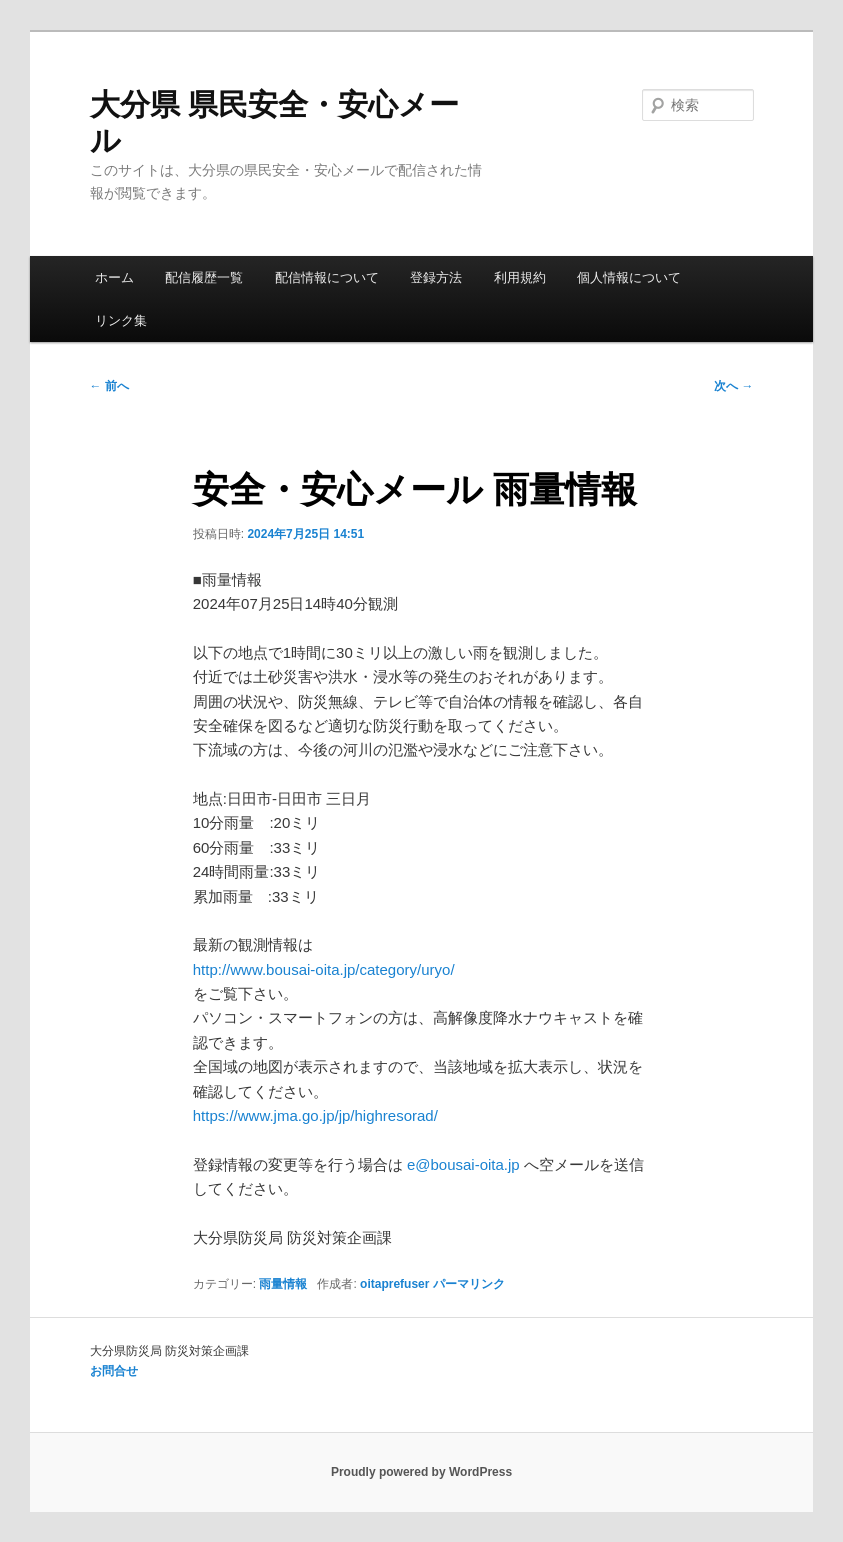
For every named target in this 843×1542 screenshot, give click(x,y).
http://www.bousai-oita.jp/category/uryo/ (324, 969)
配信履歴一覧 (204, 277)
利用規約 (520, 277)
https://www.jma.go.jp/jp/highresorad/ (315, 1115)
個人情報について (629, 277)
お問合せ (114, 1371)
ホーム (114, 277)
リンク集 (121, 320)
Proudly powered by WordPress (421, 1472)
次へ (733, 386)
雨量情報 (283, 1284)
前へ (109, 386)
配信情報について (327, 277)
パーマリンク (469, 1284)
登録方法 (436, 277)
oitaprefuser (394, 1284)
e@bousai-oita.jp (463, 1164)
